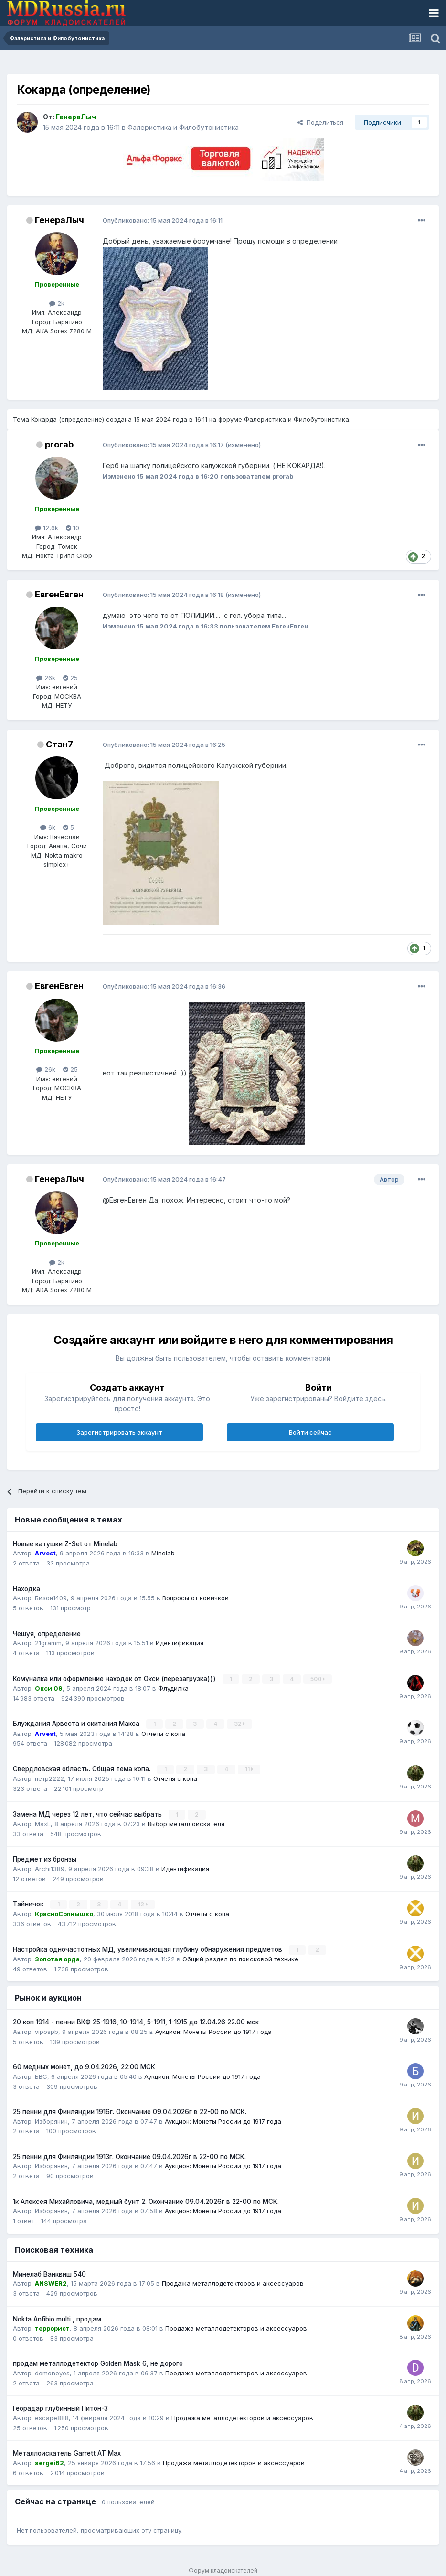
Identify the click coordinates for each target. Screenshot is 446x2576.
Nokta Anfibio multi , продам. (58, 2318)
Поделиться (320, 122)
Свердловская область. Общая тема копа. (82, 1768)
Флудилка (173, 1688)
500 (317, 1678)
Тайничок (29, 1903)
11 (249, 1768)
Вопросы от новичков (195, 1598)
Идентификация (179, 1643)
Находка (26, 1589)
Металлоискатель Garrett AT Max (67, 2453)
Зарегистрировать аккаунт (119, 1432)
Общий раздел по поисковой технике (240, 1958)
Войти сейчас (310, 1432)
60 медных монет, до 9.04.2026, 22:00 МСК (84, 2066)
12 (143, 1903)
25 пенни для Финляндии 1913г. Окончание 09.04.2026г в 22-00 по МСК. (129, 2156)
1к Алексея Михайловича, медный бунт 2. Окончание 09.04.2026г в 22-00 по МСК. (146, 2200)
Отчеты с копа (163, 1733)
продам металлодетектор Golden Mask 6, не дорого (98, 2363)
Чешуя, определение (47, 1634)
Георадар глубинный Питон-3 (60, 2408)
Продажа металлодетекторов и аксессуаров (233, 2283)
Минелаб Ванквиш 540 (49, 2273)
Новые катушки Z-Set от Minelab (65, 1544)
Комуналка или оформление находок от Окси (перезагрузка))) (115, 1678)
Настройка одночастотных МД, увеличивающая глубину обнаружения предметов (148, 1948)
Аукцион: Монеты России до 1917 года (213, 2030)
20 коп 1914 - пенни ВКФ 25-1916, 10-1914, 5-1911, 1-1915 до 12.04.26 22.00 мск (136, 2021)
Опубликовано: (163, 220)
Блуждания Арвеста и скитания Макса (77, 1723)
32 (239, 1723)
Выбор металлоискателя (186, 1823)
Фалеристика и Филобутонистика (183, 127)
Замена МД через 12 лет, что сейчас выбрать (88, 1814)
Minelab (163, 1553)
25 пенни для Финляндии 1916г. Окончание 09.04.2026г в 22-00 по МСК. (129, 2111)
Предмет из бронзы (44, 1859)
